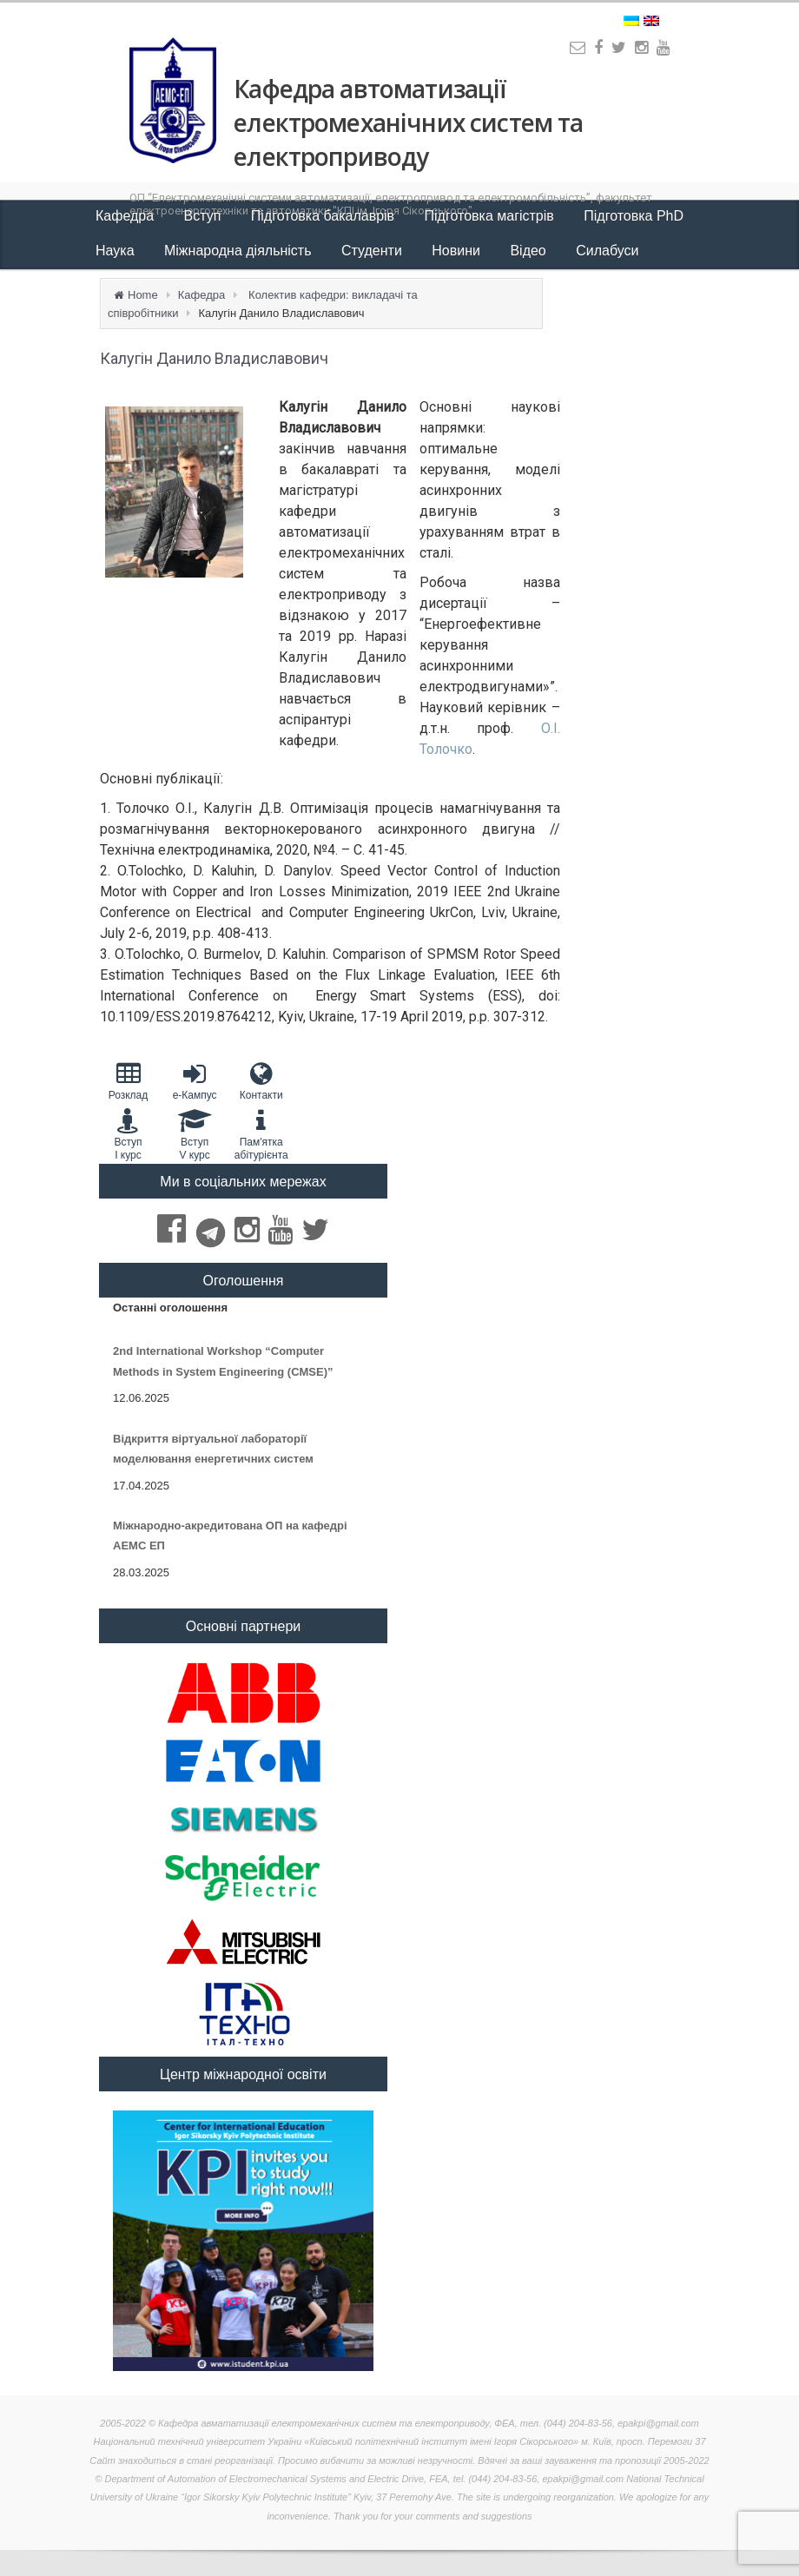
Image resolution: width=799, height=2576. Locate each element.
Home (143, 294)
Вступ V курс (195, 1134)
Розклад (128, 1080)
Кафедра (127, 215)
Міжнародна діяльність (239, 250)
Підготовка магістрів (491, 215)
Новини (458, 250)
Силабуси (607, 250)
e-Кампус (195, 1080)
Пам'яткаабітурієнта (261, 1134)
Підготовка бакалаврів (325, 215)
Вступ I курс (128, 1134)
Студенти (373, 250)
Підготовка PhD (633, 215)
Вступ (204, 215)
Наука (117, 250)
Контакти (261, 1080)
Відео (530, 250)
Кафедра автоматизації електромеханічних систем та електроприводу (408, 122)
